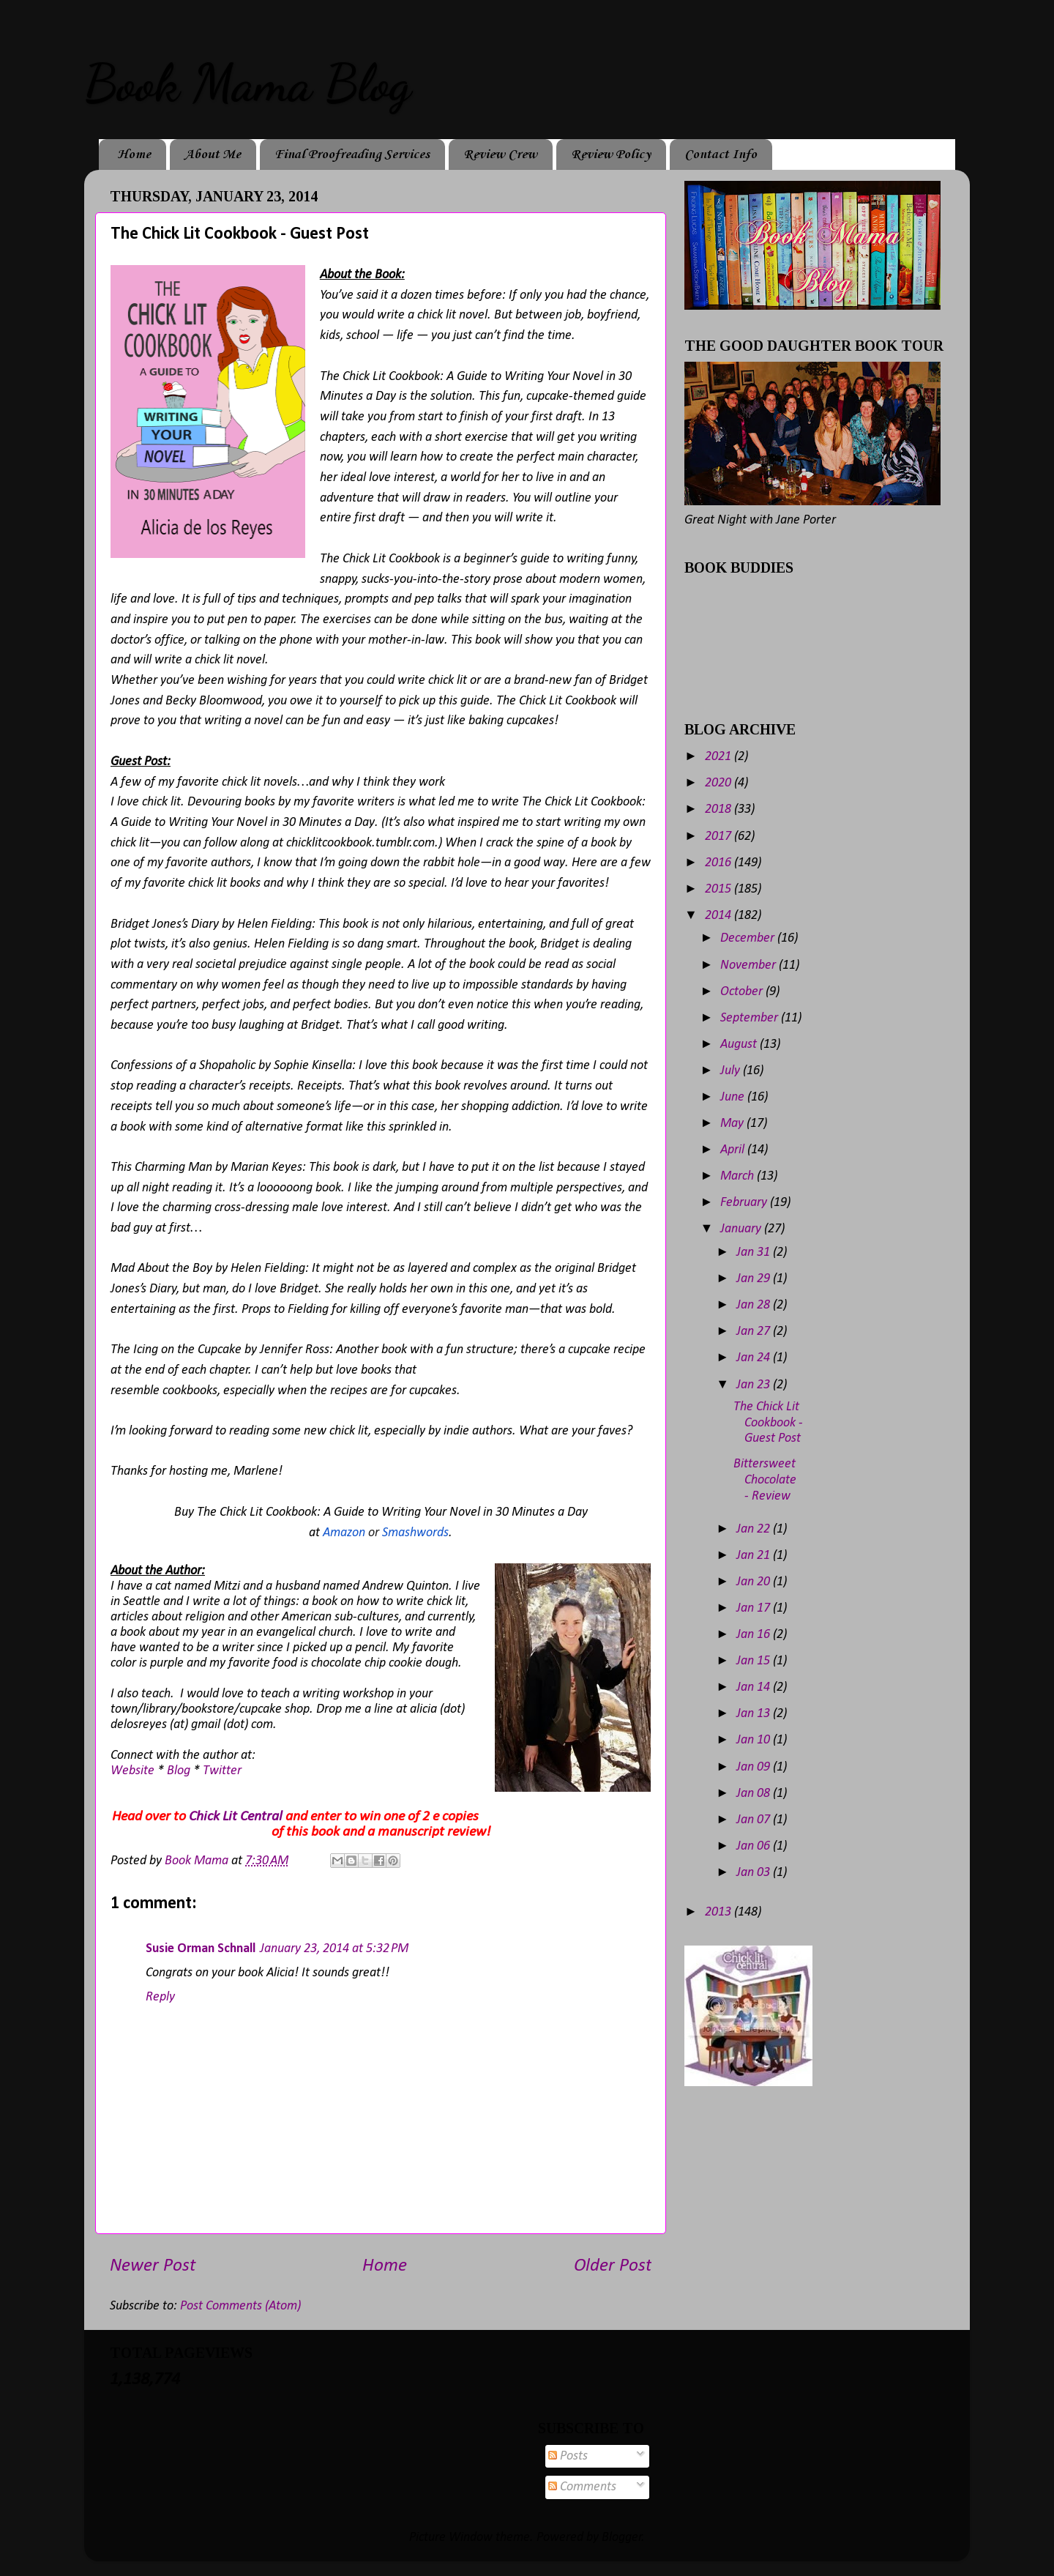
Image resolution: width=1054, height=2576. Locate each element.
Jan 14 (754, 1687)
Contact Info (720, 154)
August (740, 1044)
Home (134, 154)
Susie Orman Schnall (200, 1949)
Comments (582, 2487)
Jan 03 (754, 1873)
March (738, 1176)
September (750, 1018)
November (749, 965)
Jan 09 (754, 1767)
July (731, 1071)
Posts (568, 2456)
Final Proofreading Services (352, 154)
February (745, 1203)
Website (132, 1771)
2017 (719, 837)
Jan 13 (754, 1714)
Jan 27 (754, 1332)
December (748, 938)
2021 (719, 757)
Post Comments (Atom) (240, 2306)
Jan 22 (754, 1529)
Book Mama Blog (247, 83)
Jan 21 (754, 1556)
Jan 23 (754, 1385)
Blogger (622, 2538)
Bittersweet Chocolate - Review (764, 1480)
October (743, 992)
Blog (178, 1771)
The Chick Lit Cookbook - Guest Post (768, 1422)
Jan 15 (754, 1661)
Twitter (222, 1771)
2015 (719, 889)
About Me (212, 154)
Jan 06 (754, 1846)
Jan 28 (754, 1305)
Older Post (612, 2266)
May (733, 1124)
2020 (719, 783)
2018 (719, 809)
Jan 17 (754, 1608)
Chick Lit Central (236, 1816)
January (742, 1229)
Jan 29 (754, 1279)
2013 (719, 1912)
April (733, 1150)
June (733, 1097)
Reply (160, 1997)
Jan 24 (754, 1358)
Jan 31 (754, 1252)
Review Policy (611, 154)
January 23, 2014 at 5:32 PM (334, 1949)
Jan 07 (754, 1820)
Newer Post (152, 2266)
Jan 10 (754, 1740)
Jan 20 (754, 1582)
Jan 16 (754, 1635)
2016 (719, 863)
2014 (719, 916)
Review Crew (500, 154)
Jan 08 (754, 1794)
